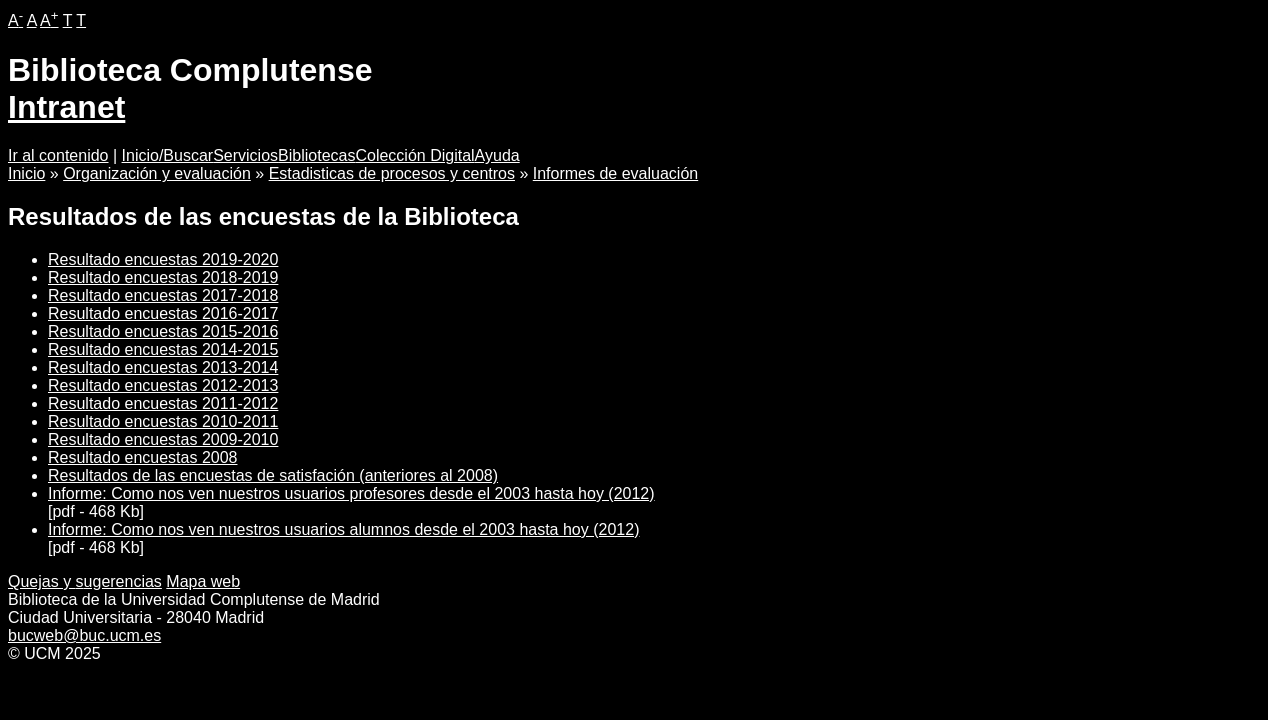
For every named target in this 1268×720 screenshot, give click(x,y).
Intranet (66, 107)
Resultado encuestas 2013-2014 (163, 367)
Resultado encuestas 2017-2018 (163, 295)
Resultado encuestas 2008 (142, 457)
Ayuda (497, 155)
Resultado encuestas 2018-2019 (163, 277)
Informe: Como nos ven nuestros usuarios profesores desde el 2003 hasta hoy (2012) (351, 493)
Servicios (245, 155)
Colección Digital (414, 155)
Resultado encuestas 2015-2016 (163, 331)
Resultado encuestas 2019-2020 (163, 259)
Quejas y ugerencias (85, 581)
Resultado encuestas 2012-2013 (163, 385)
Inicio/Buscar (168, 155)
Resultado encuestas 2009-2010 (163, 439)
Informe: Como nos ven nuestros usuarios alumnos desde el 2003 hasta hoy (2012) (343, 529)
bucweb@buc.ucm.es (84, 635)
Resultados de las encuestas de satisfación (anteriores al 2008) (273, 475)
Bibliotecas (316, 155)
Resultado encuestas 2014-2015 (163, 349)
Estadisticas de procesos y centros (392, 173)
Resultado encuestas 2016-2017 (163, 313)
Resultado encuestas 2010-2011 (163, 421)
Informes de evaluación (615, 173)
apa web (203, 581)
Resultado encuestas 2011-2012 (163, 403)
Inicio (26, 173)
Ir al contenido (58, 155)
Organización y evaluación (157, 173)
